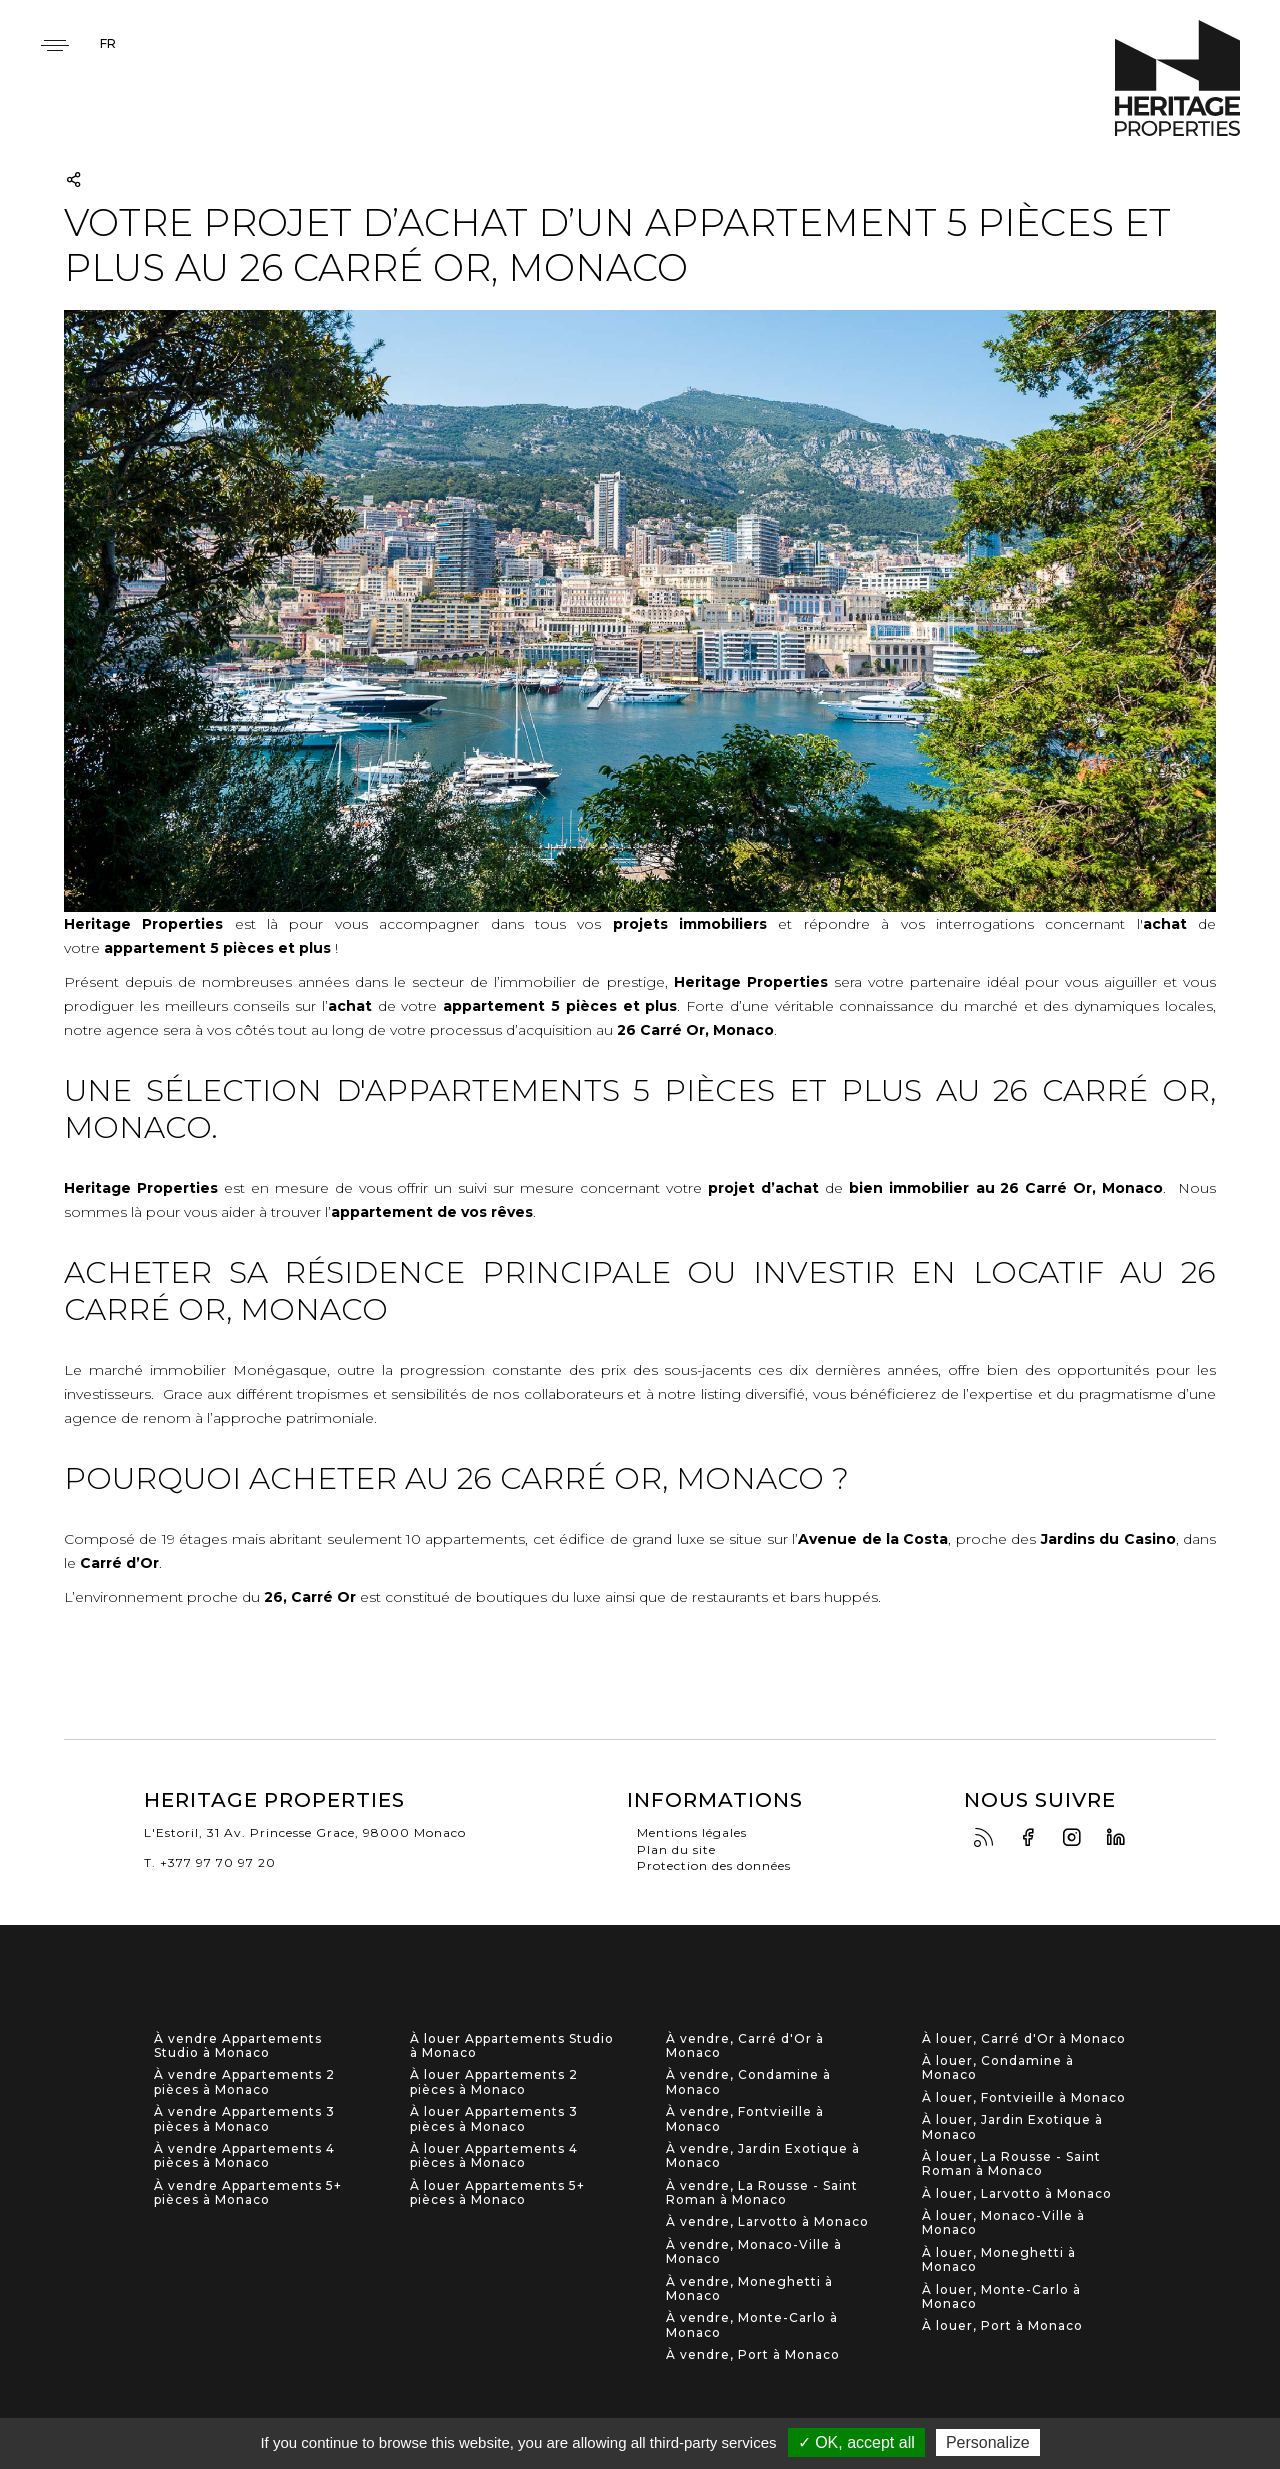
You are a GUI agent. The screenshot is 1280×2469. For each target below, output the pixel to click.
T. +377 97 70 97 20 (210, 1862)
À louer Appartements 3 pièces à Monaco (494, 2119)
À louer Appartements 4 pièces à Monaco (494, 2156)
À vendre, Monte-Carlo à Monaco (752, 2325)
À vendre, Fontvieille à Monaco (745, 2119)
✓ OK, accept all (856, 2442)
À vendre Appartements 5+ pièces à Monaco (248, 2193)
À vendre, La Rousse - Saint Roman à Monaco (762, 2193)
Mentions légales (692, 1832)
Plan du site (676, 1849)
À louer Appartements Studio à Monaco (512, 2046)
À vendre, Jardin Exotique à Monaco (763, 2156)
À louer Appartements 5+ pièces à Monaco (497, 2193)
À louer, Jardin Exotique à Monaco (1012, 2127)
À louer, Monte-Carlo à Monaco (1001, 2297)
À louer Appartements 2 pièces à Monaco (494, 2082)
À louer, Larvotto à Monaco (1017, 2194)
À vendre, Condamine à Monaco (748, 2082)
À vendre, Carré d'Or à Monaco (745, 2046)
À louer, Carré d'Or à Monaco (1024, 2039)
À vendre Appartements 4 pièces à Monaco (244, 2156)
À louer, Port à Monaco (1002, 2326)
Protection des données (714, 1865)
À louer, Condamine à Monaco (998, 2068)
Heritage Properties (1177, 78)
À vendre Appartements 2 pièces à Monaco (244, 2082)
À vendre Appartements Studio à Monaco (238, 2046)
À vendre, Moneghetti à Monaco (749, 2289)
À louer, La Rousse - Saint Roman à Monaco (1011, 2164)
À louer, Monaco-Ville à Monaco (1003, 2223)
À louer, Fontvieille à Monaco (1024, 2098)
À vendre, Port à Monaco (753, 2355)
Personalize (988, 2442)
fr (108, 43)
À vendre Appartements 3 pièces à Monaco (244, 2119)
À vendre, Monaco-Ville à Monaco (754, 2252)
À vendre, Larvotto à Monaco (767, 2222)
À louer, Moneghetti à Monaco (999, 2260)
